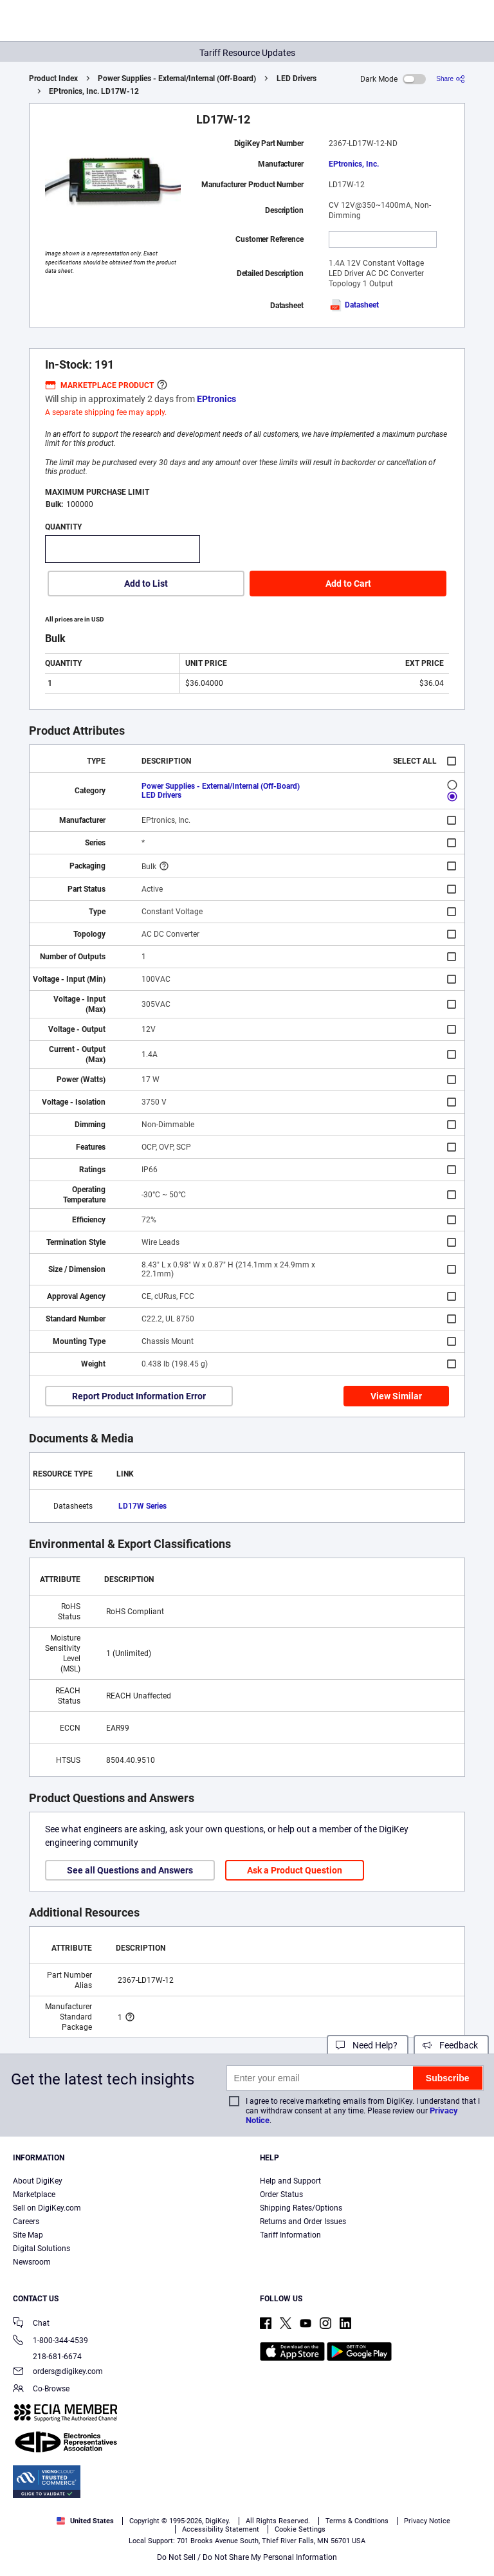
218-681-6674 (47, 2356)
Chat (31, 2324)
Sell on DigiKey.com (47, 2208)
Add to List (146, 583)
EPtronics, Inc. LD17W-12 (94, 91)
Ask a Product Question (294, 1870)
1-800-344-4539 (50, 2341)
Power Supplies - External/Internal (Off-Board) (177, 78)
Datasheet (354, 304)
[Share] (450, 79)
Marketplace (34, 2194)
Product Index (53, 78)
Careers (26, 2221)
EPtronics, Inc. (354, 164)
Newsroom (32, 2262)
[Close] (473, 2505)
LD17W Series (142, 1506)
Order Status (281, 2194)
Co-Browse (41, 2390)
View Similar (396, 1396)
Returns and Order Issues (303, 2221)
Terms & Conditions (220, 2529)
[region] (247, 2530)
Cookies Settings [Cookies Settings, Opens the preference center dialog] (243, 2554)
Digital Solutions (41, 2248)
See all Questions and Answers (130, 1870)
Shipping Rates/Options (301, 2208)
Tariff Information (290, 2235)
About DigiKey (37, 2180)
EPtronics (216, 399)
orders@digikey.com (58, 2372)
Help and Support (290, 2180)
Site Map (28, 2235)
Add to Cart (348, 583)
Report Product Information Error (139, 1396)
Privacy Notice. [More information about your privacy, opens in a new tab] (300, 2529)
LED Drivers (296, 78)
